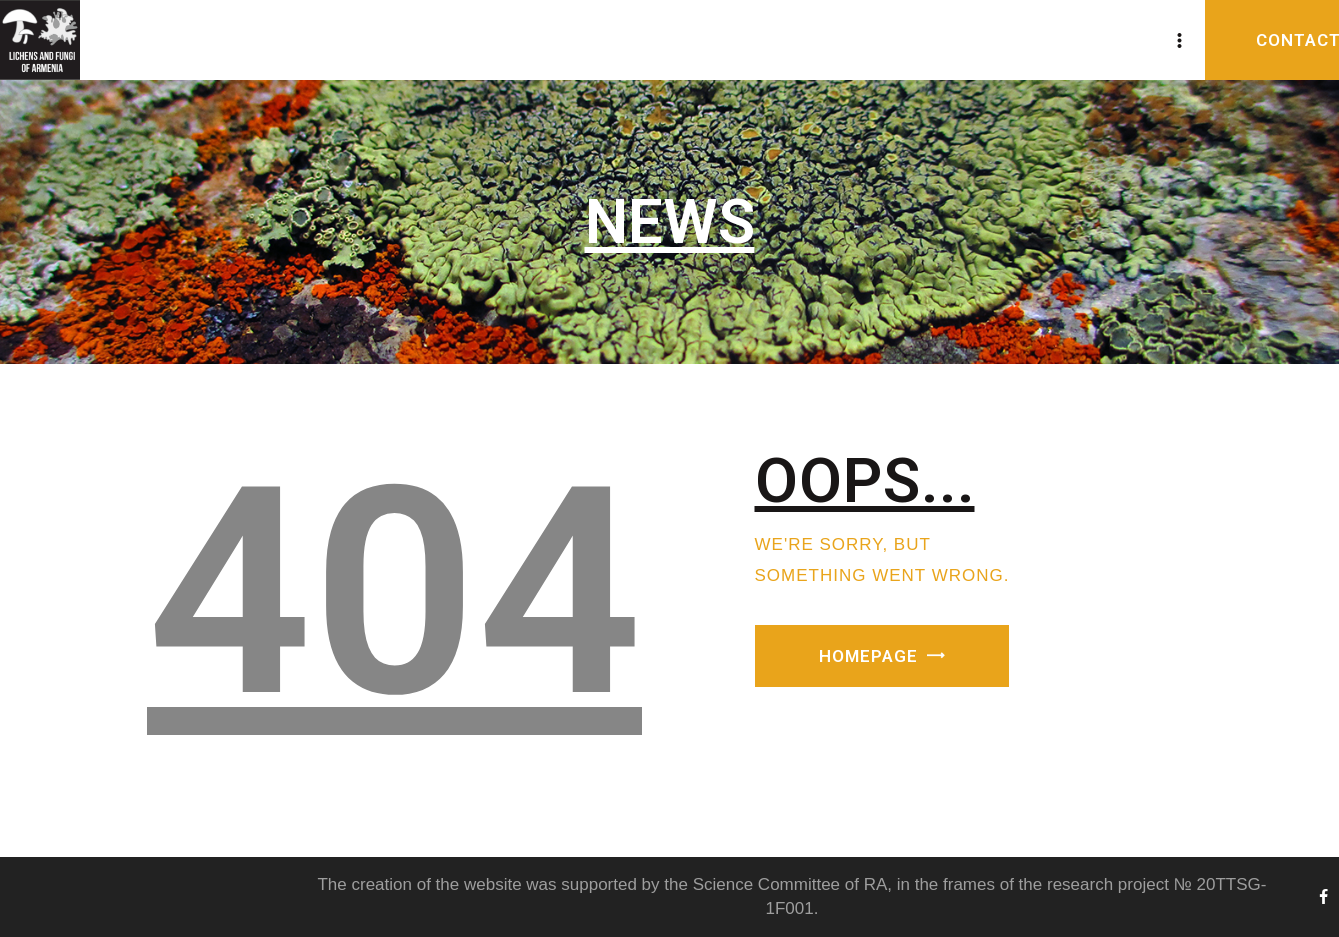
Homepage (868, 656)
